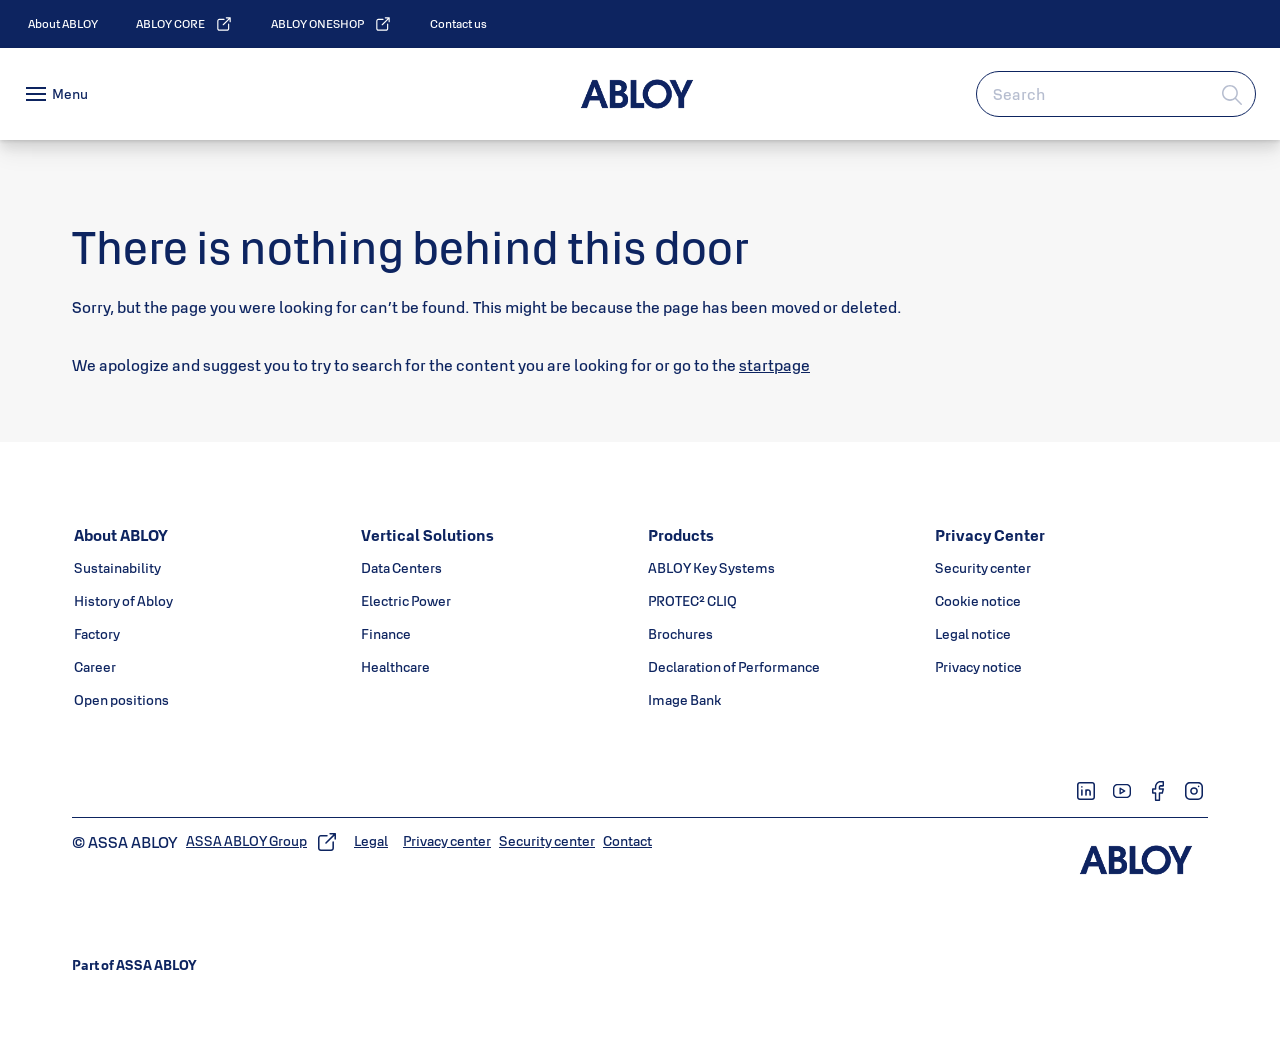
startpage (774, 365)
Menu (70, 94)
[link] (63, 24)
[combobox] (1116, 94)
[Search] (1233, 94)
